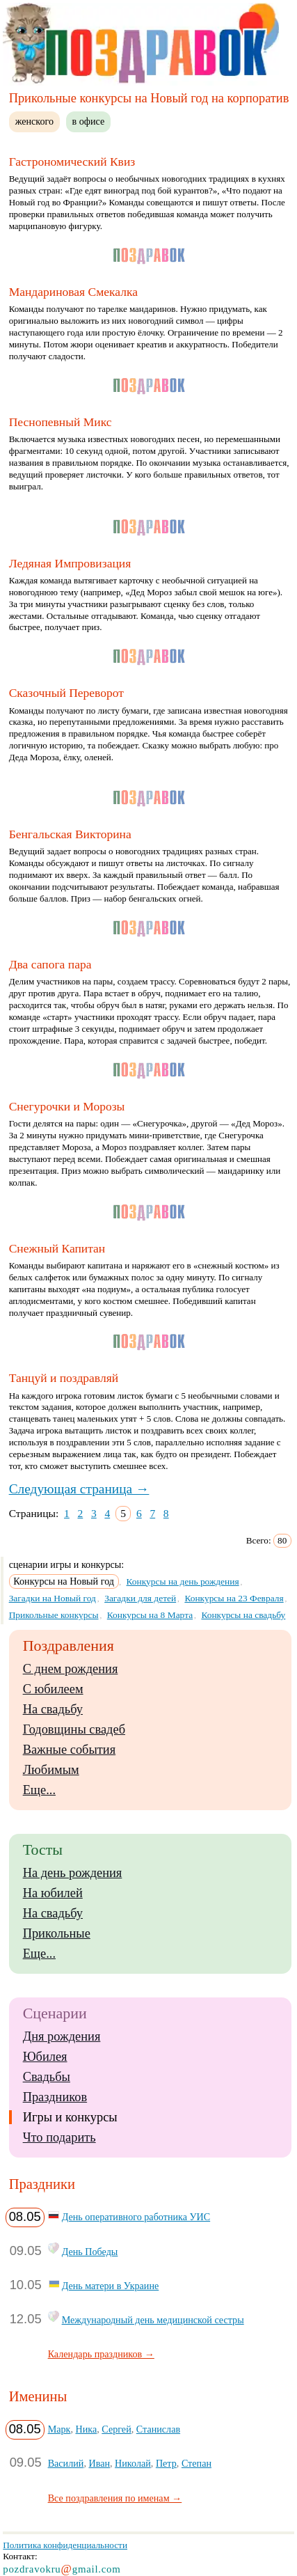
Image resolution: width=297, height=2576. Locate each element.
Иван (99, 2463)
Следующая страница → (79, 1489)
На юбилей (53, 1893)
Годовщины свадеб (74, 1729)
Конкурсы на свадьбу (243, 1615)
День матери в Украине (110, 2285)
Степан (196, 2463)
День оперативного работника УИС (136, 2216)
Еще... (39, 1790)
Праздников (55, 2097)
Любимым (51, 1770)
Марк (59, 2429)
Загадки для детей (140, 1598)
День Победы (90, 2251)
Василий (66, 2463)
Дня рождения (62, 2036)
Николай (133, 2463)
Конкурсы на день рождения (183, 1581)
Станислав (158, 2429)
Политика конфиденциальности (65, 2545)
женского (34, 121)
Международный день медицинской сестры (153, 2319)
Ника (86, 2429)
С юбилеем (53, 1689)
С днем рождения (70, 1669)
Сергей (116, 2429)
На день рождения (72, 1873)
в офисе (88, 121)
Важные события (69, 1750)
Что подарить (59, 2137)
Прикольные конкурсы (54, 1615)
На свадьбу (53, 1709)
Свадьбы (46, 2077)
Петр (166, 2463)
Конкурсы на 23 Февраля (233, 1598)
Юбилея (45, 2057)
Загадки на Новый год (52, 1598)
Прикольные (56, 1933)
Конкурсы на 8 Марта (150, 1615)
